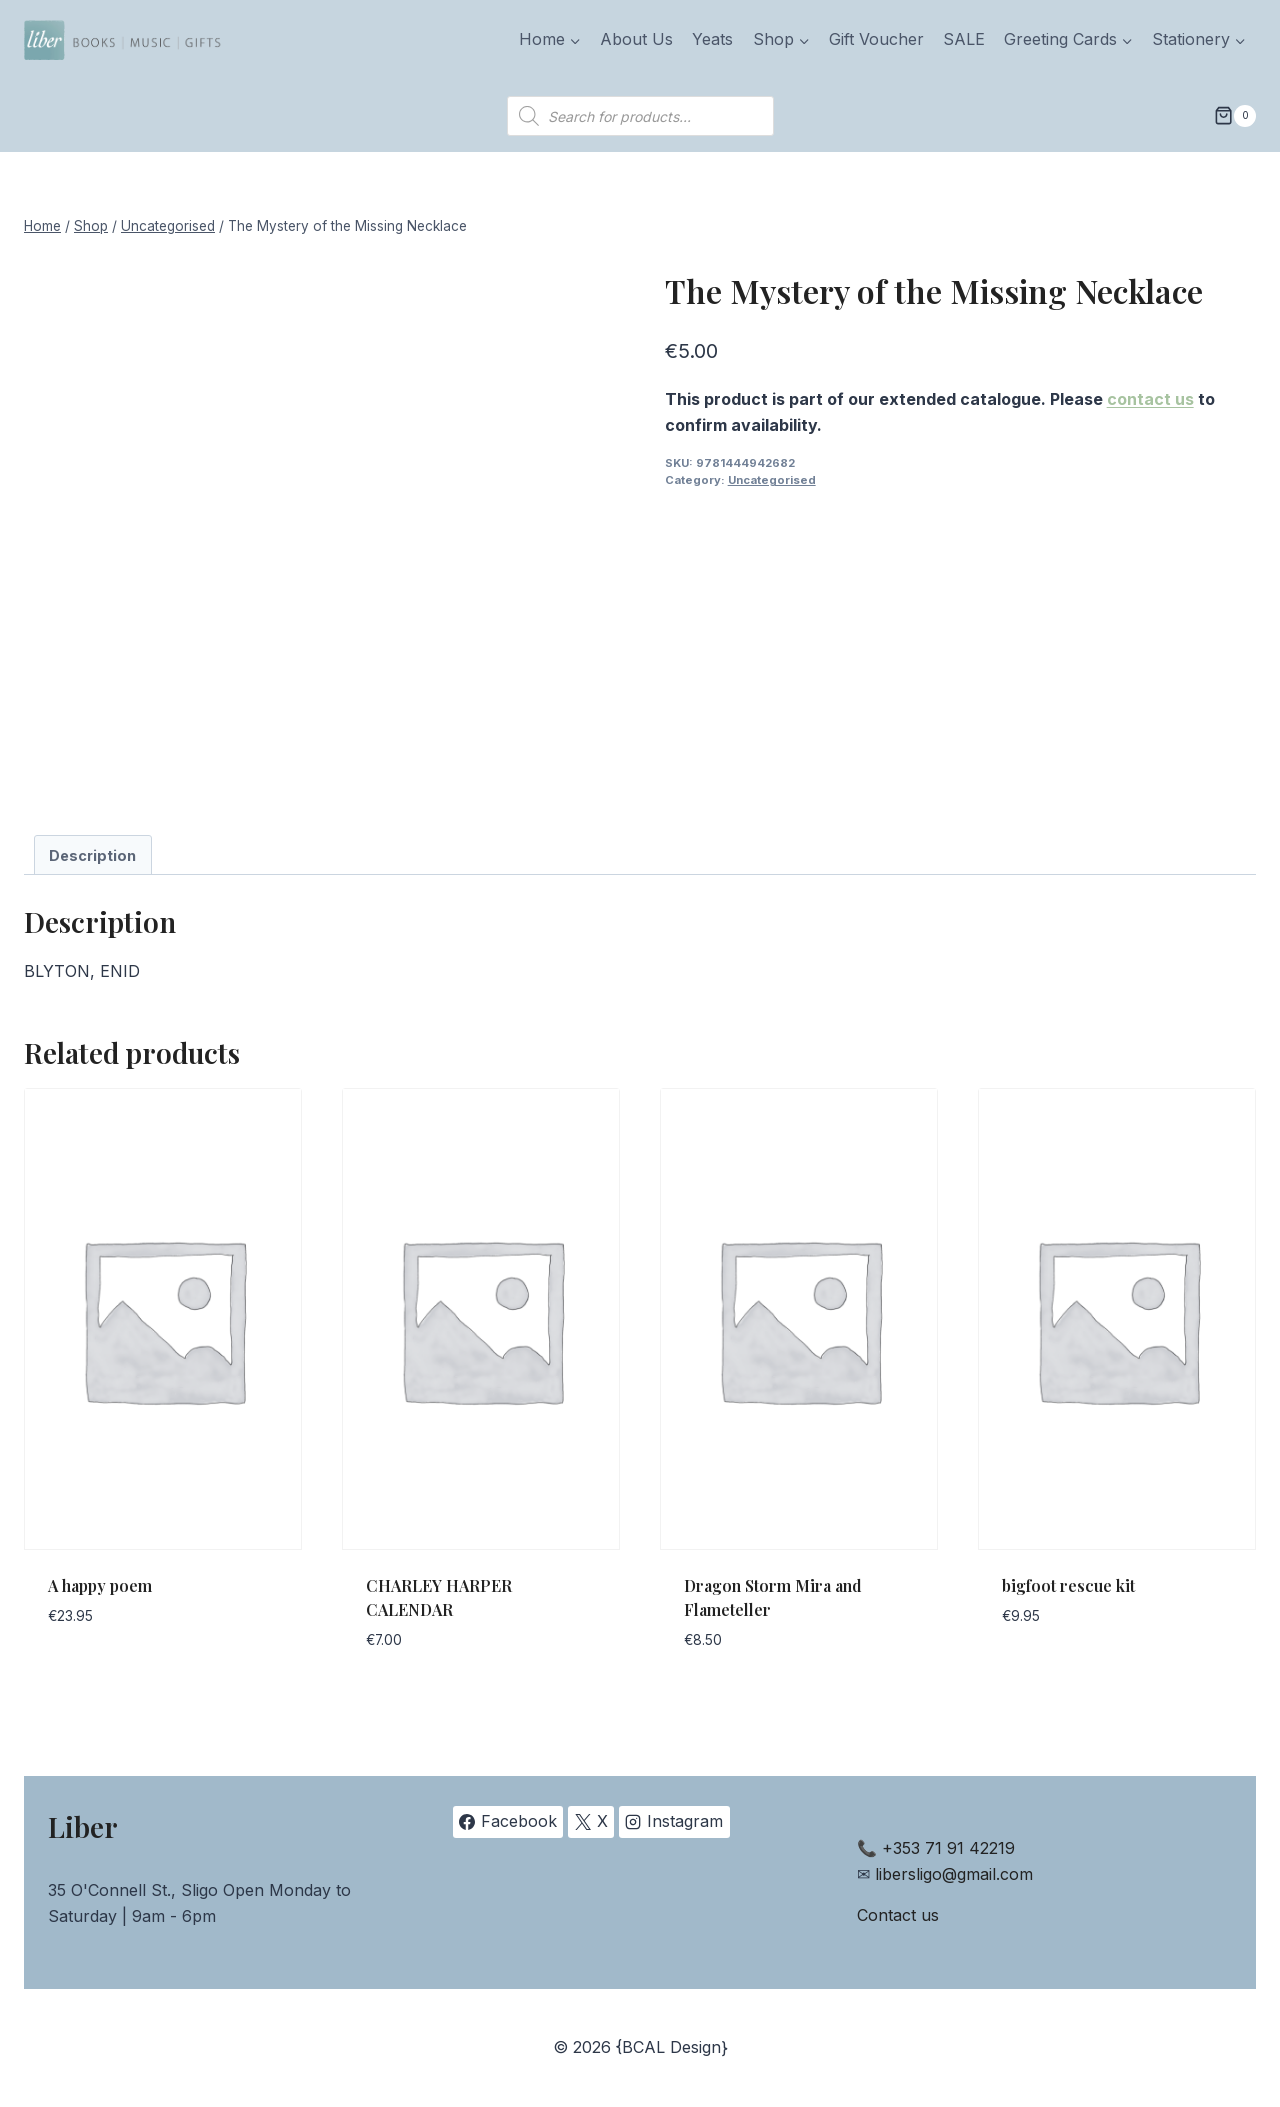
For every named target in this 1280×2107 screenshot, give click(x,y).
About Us (636, 39)
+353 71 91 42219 (948, 1848)
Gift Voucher (876, 39)
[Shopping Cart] (1235, 116)
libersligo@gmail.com (954, 1874)
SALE (964, 39)
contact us (1150, 399)
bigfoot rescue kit (1068, 1585)
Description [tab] (92, 855)
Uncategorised (772, 480)
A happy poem (100, 1585)
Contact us (898, 1915)
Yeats (712, 39)
